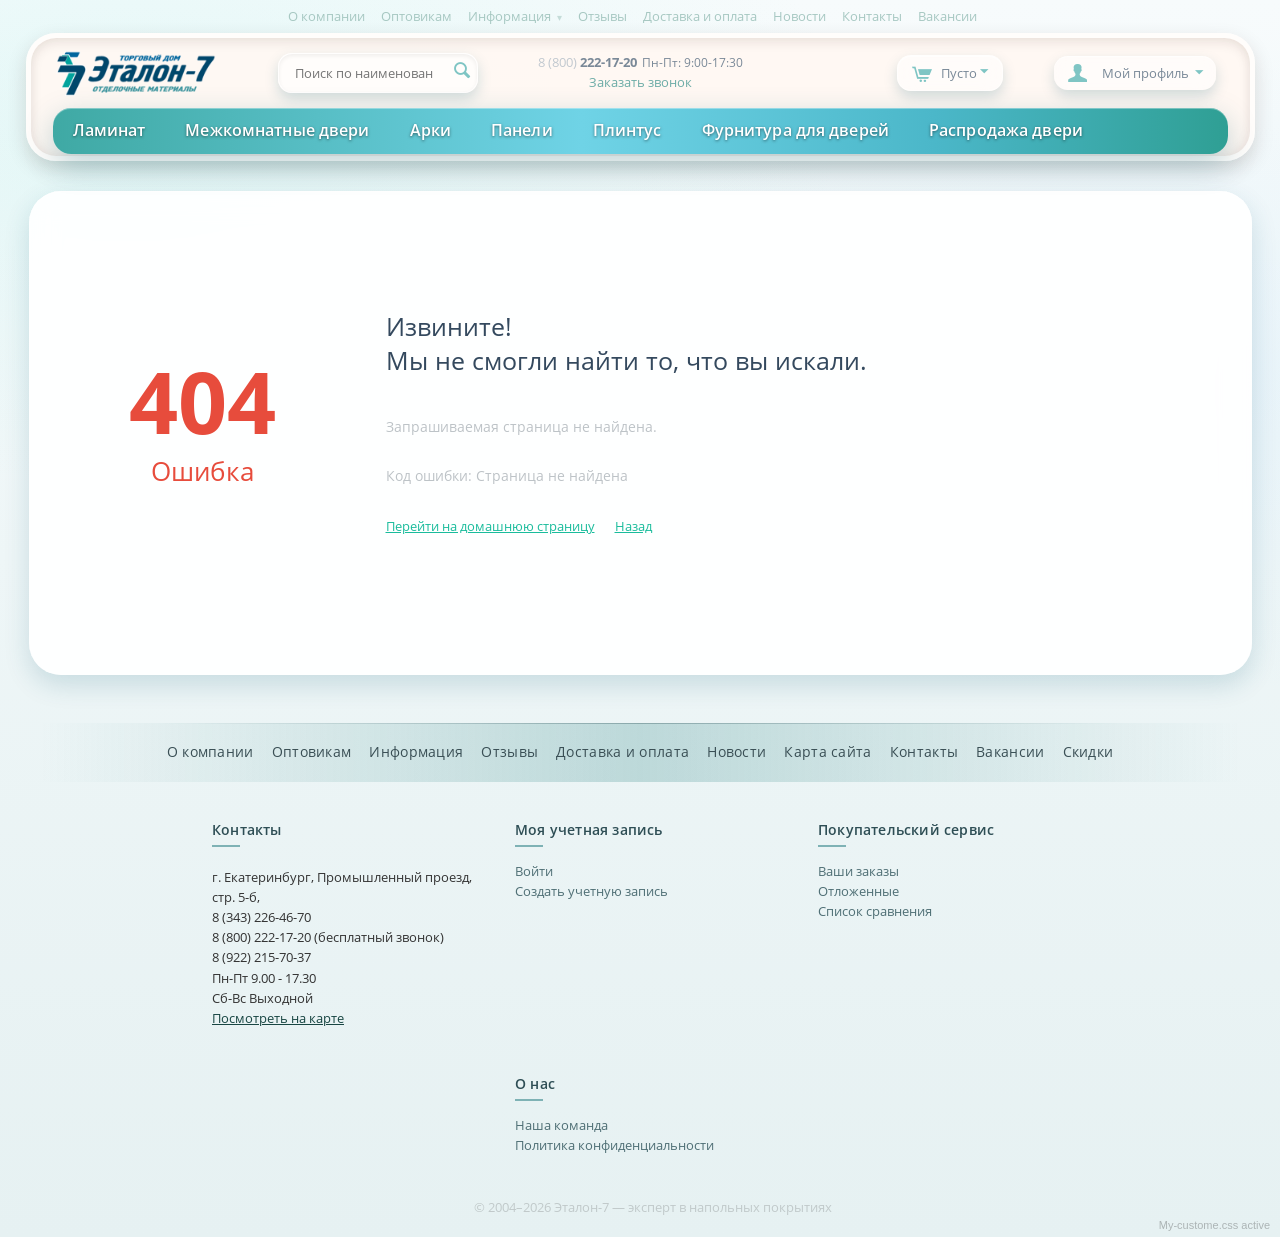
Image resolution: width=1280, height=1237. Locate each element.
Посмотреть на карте (278, 1018)
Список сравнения (875, 911)
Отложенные (858, 891)
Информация (509, 16)
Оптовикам (416, 16)
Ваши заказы (858, 871)
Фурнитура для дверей (795, 130)
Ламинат (109, 130)
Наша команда (561, 1125)
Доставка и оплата (700, 16)
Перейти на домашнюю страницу (490, 526)
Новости (799, 16)
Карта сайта (827, 752)
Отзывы (602, 16)
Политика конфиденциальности (614, 1145)
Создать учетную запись (591, 891)
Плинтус (627, 130)
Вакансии (947, 16)
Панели (522, 130)
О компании (326, 16)
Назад (633, 526)
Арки (430, 130)
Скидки (1088, 752)
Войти (534, 871)
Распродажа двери (1006, 130)
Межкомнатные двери (277, 130)
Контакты (872, 16)
